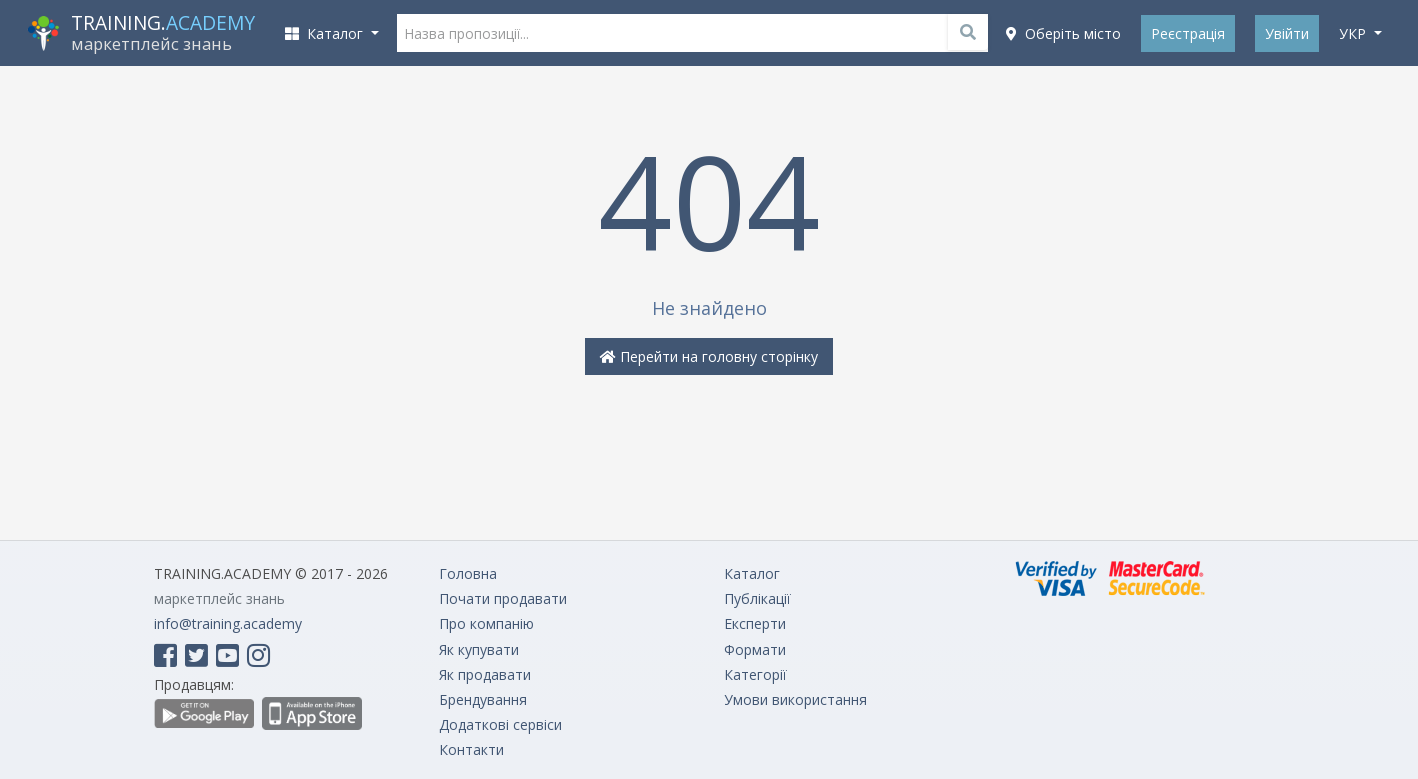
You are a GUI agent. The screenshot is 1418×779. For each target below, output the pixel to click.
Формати (755, 649)
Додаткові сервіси (500, 724)
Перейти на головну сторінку (709, 356)
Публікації (757, 598)
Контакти (471, 749)
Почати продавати (503, 598)
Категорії (755, 674)
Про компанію (486, 623)
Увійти (1287, 33)
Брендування (483, 699)
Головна (468, 573)
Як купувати (479, 649)
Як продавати (485, 674)
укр (1354, 33)
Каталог (752, 573)
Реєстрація (1188, 33)
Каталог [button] (326, 33)
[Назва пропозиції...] (693, 33)
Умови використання (795, 699)
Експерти (755, 623)
